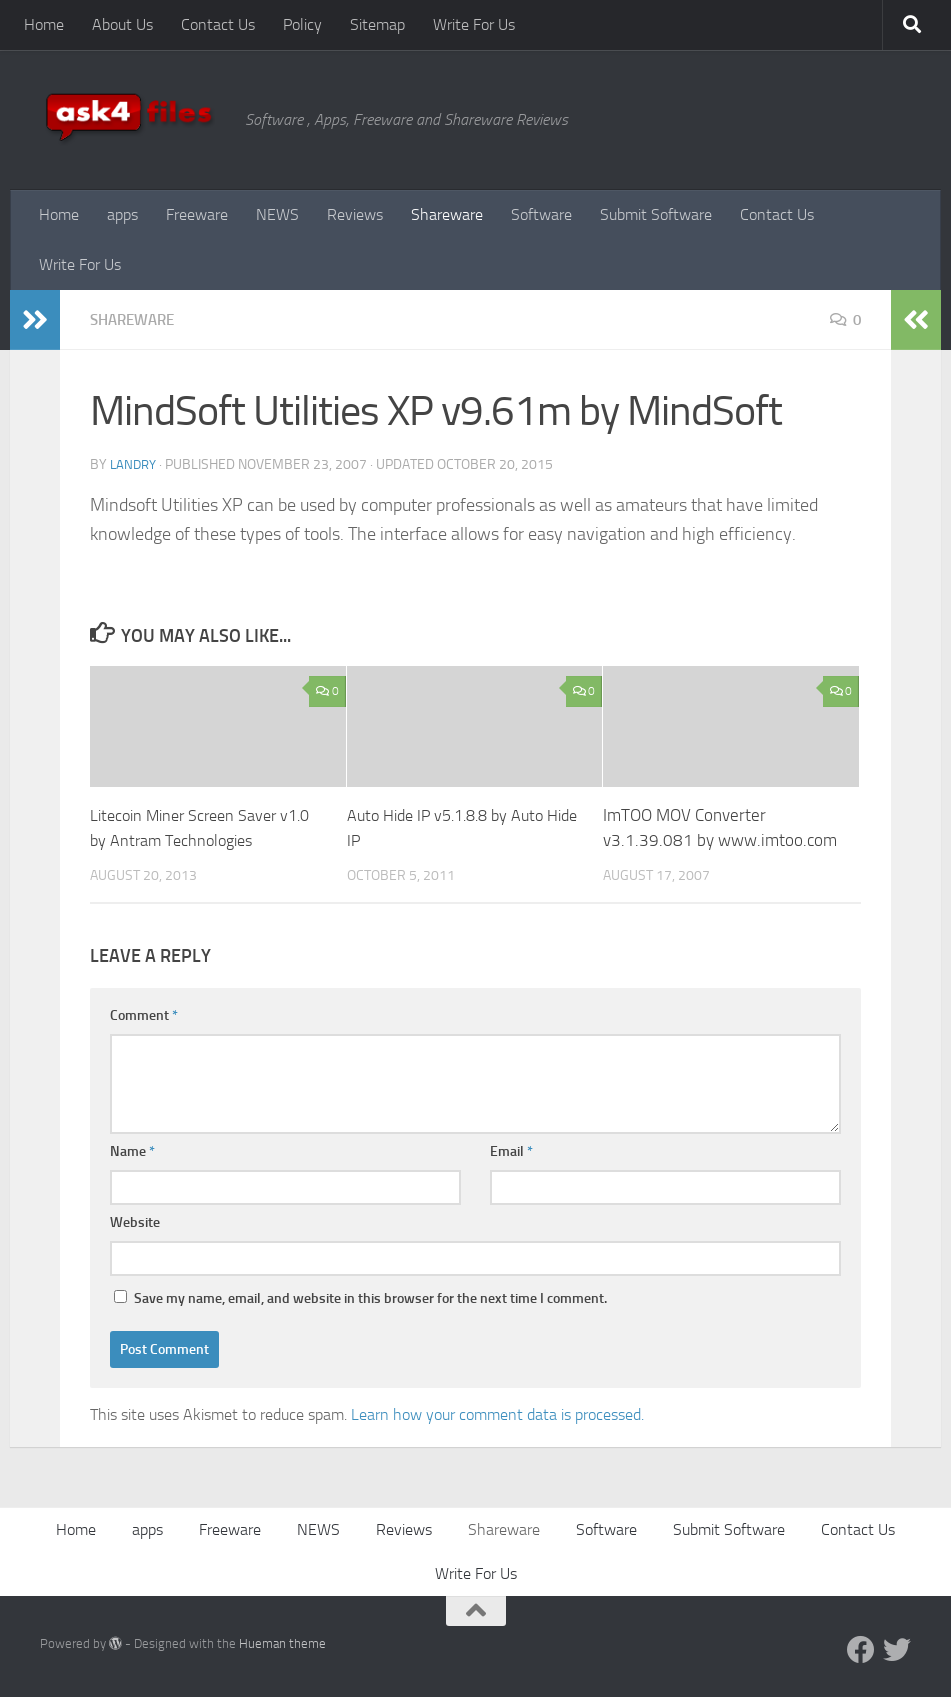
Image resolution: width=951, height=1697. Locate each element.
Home (44, 24)
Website (135, 1222)
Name (132, 1151)
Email (511, 1151)
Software (541, 214)
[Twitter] (897, 1650)
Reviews (355, 214)
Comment (144, 1015)
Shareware (447, 214)
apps (122, 214)
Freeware (197, 214)
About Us (122, 24)
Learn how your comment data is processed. (497, 1414)
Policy (302, 24)
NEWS (277, 214)
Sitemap (377, 24)
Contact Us (218, 24)
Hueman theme (282, 1643)
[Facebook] (861, 1650)
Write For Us (474, 24)
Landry (135, 464)
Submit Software (656, 214)
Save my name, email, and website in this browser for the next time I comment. (370, 1298)
